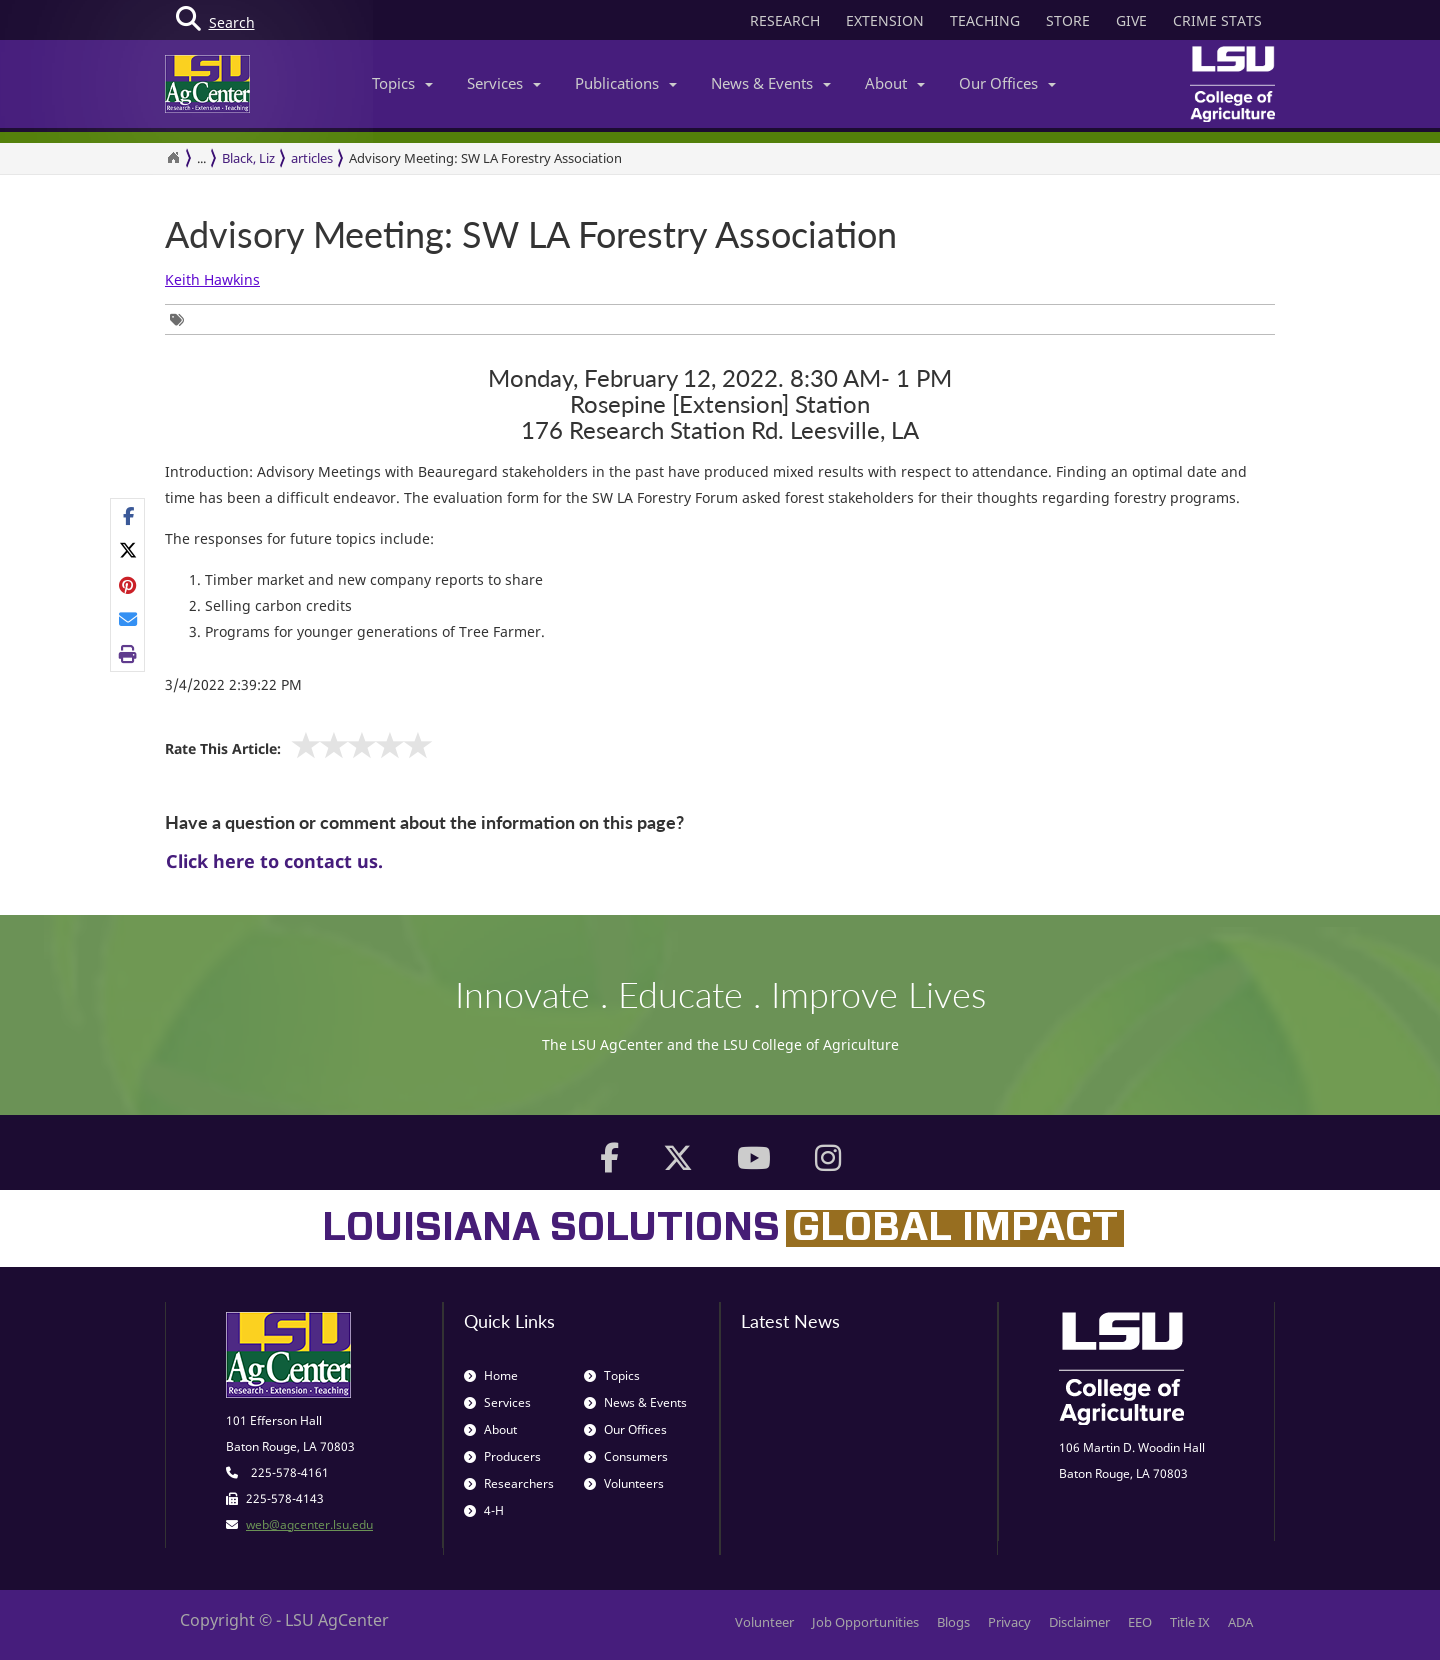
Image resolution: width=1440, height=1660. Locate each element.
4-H (484, 1510)
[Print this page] (128, 653)
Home (491, 1375)
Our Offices (1007, 83)
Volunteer (764, 1622)
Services (504, 83)
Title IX (1190, 1622)
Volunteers (624, 1483)
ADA (1240, 1622)
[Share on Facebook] (128, 516)
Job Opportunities (865, 1622)
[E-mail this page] (128, 619)
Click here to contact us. (274, 861)
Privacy (1009, 1622)
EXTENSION (885, 20)
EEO (1140, 1622)
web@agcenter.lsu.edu (309, 1524)
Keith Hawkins (212, 279)
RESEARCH (785, 20)
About (895, 83)
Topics (402, 83)
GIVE (1131, 20)
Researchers (509, 1483)
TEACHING (985, 20)
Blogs (953, 1622)
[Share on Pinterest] (128, 585)
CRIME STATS (1217, 20)
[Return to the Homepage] (173, 158)
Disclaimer (1079, 1622)
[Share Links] (127, 585)
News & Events (771, 83)
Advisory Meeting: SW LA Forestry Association (485, 158)
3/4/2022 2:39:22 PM (233, 684)
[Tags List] (182, 319)
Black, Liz (248, 158)
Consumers (626, 1456)
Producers (502, 1456)
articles (312, 158)
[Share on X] (128, 550)
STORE (1068, 20)
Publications (626, 83)
